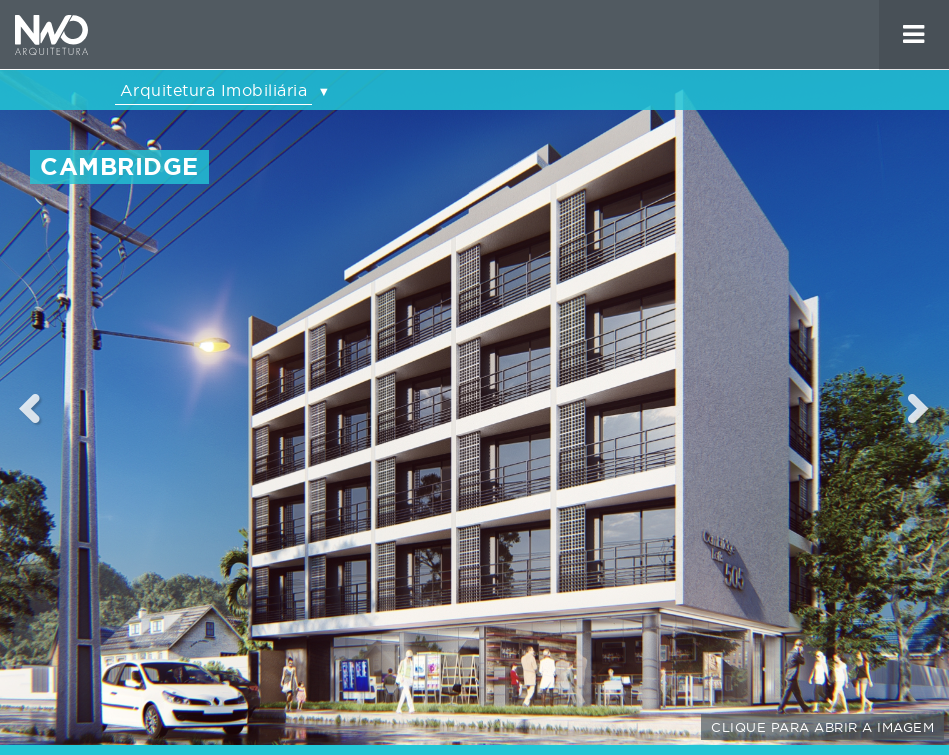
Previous (30, 408)
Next (919, 408)
